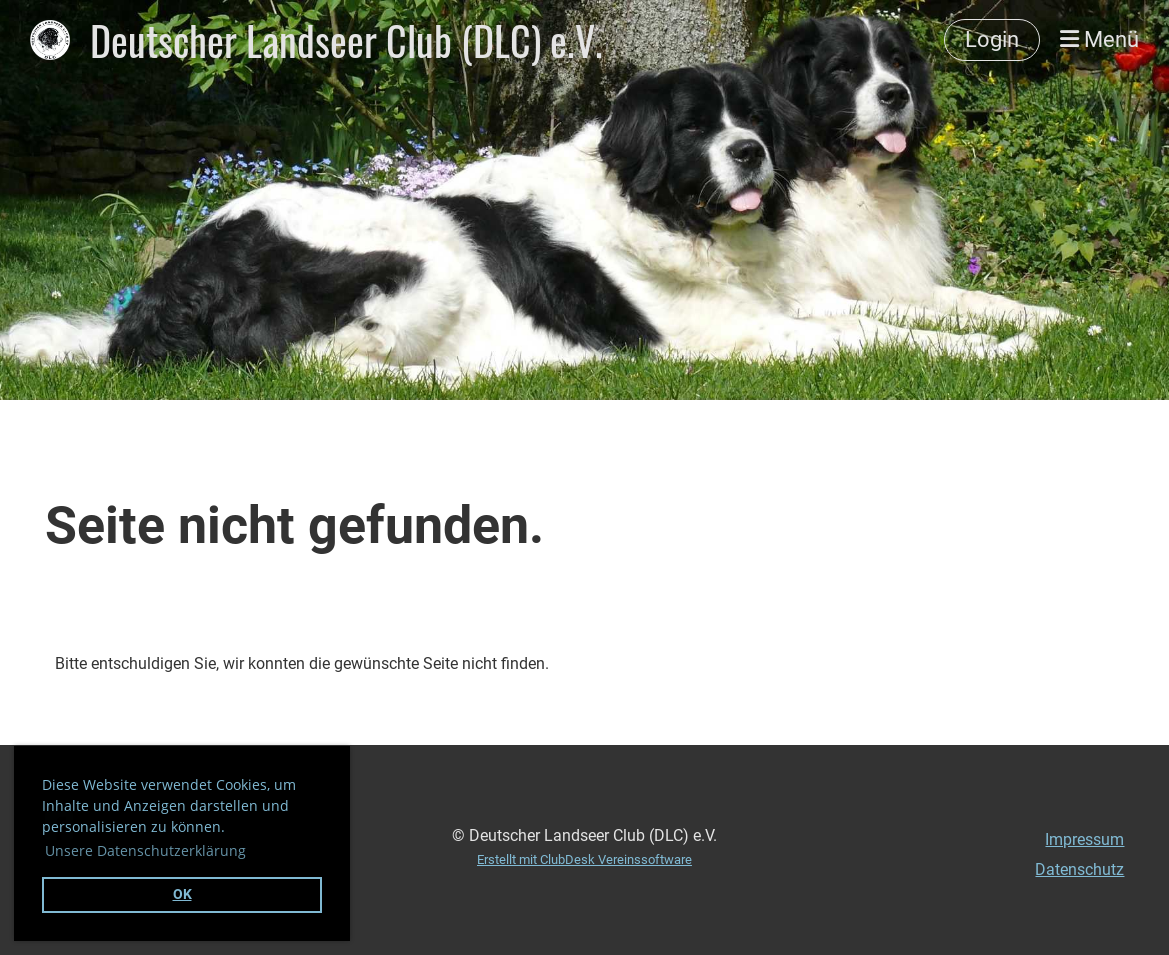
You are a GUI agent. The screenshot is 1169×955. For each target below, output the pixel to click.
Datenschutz (1079, 869)
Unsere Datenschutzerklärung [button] (145, 850)
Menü (1099, 39)
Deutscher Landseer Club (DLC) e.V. (346, 40)
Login (992, 39)
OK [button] (182, 894)
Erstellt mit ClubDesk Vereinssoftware (584, 859)
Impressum (1084, 839)
